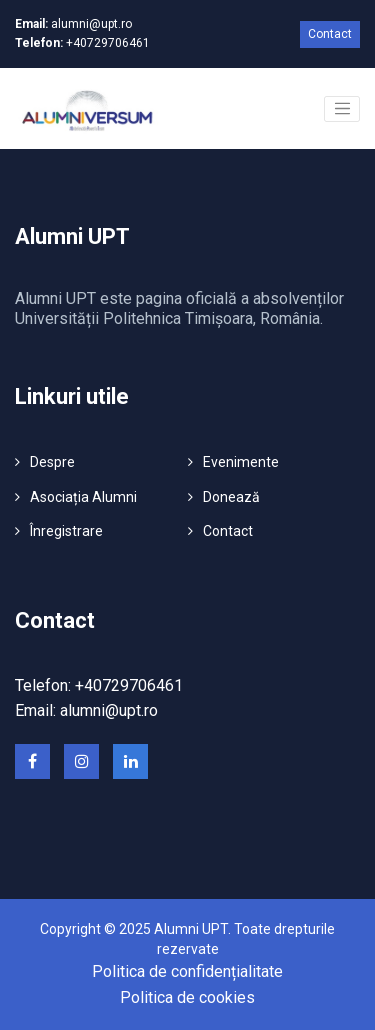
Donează (231, 497)
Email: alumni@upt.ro (86, 710)
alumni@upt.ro (73, 24)
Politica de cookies (187, 997)
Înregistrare (66, 531)
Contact (330, 34)
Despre (52, 462)
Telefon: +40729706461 (99, 685)
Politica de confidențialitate (187, 971)
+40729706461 (82, 43)
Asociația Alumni (83, 497)
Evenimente (241, 462)
